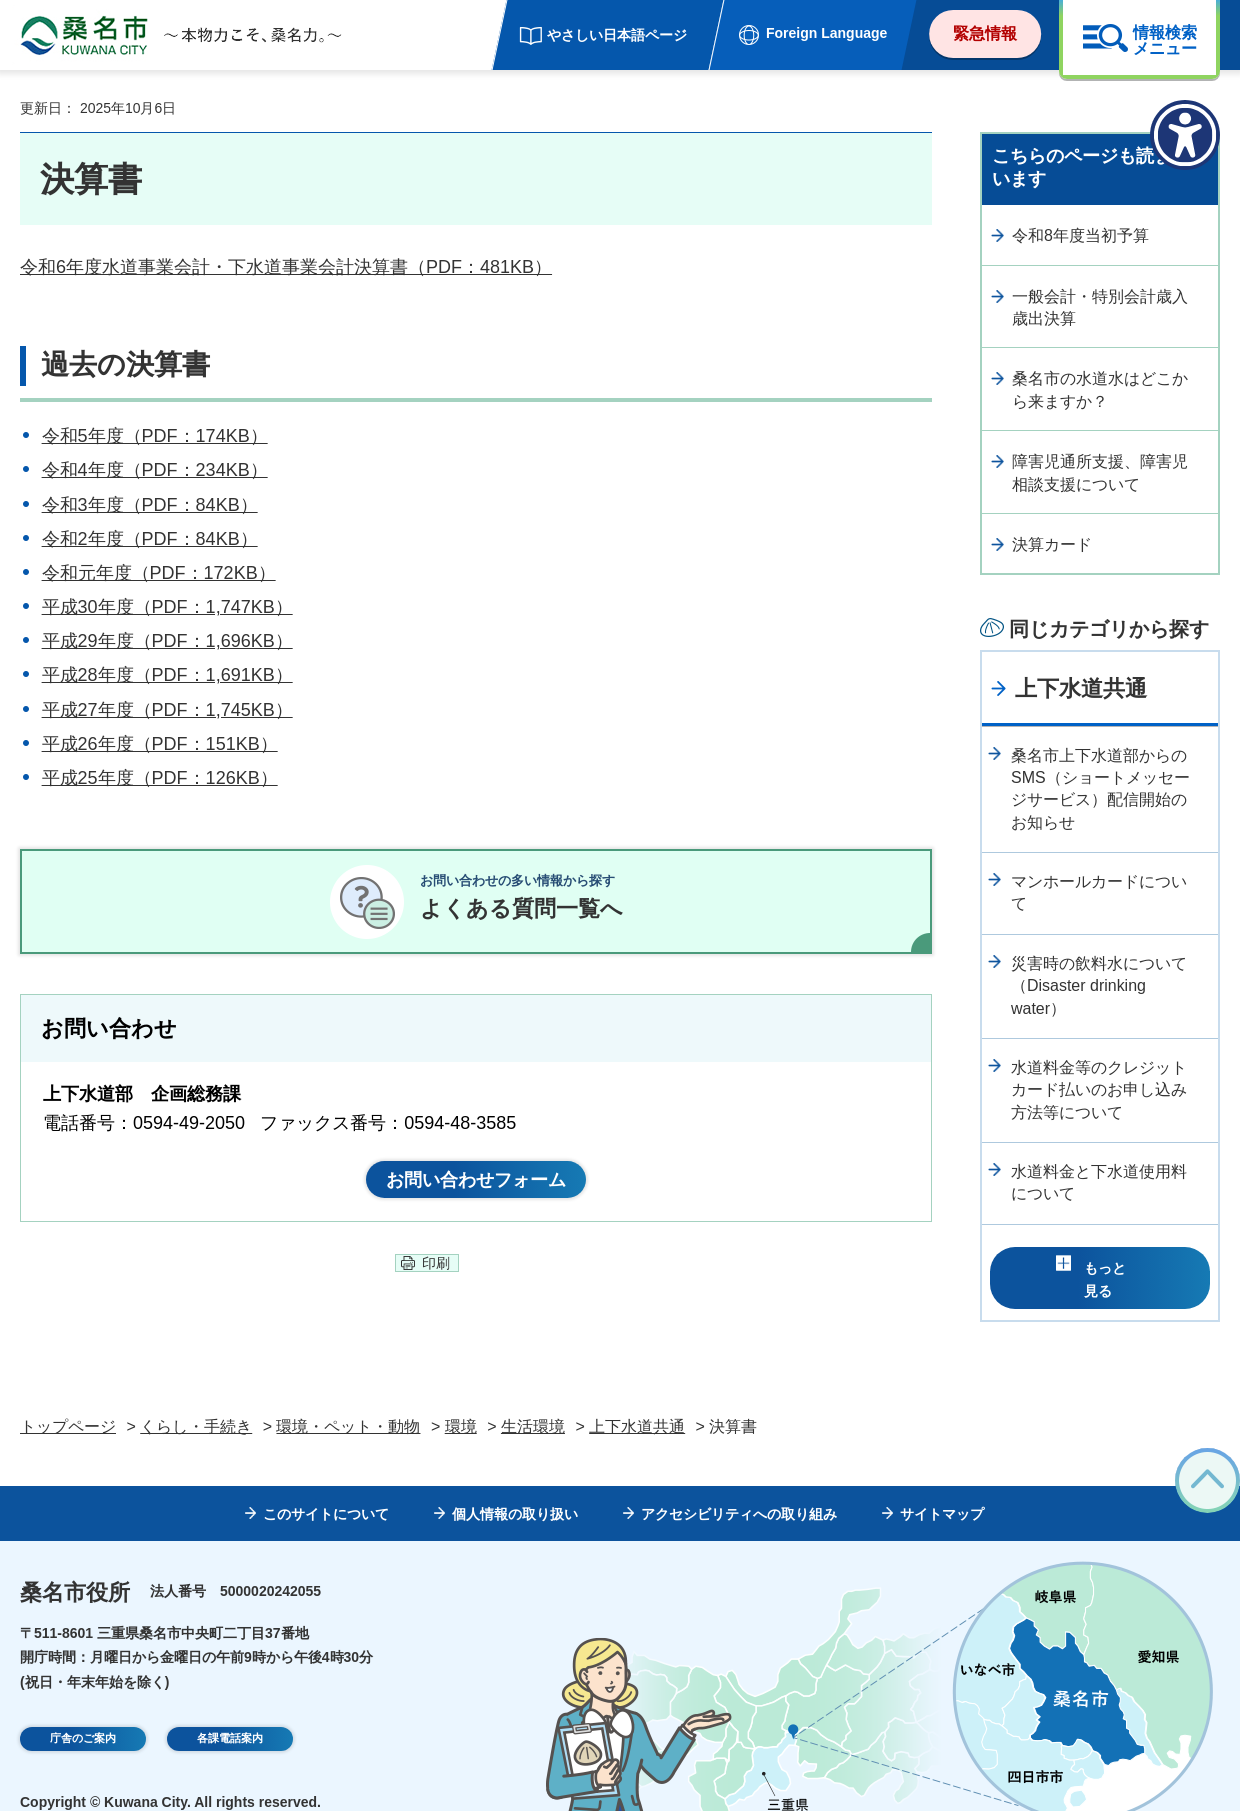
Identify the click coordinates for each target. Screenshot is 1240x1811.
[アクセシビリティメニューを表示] (1185, 135)
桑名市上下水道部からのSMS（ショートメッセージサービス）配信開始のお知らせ (1100, 789)
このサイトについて (326, 1484)
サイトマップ (942, 1484)
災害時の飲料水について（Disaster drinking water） (1099, 986)
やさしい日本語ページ (617, 35)
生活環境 (533, 1396)
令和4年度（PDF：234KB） (155, 470)
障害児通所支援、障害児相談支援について (1100, 472)
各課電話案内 (230, 1711)
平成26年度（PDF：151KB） (160, 744)
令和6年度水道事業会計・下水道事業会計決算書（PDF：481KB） (286, 267)
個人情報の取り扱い (515, 1484)
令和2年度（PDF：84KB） (150, 539)
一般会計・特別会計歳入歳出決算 (1100, 307)
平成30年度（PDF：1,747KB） (167, 607)
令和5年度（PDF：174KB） (155, 436)
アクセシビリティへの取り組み (739, 1484)
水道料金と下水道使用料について (1099, 1182)
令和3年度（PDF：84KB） (150, 505)
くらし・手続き (196, 1396)
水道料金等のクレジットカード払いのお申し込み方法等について (1099, 1090)
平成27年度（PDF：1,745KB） (167, 710)
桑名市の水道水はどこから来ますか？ (1100, 389)
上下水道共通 (1081, 688)
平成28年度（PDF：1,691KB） (167, 675)
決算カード (1052, 544)
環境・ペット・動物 (348, 1396)
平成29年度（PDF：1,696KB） (167, 641)
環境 (461, 1396)
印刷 (436, 1287)
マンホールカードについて (1099, 892)
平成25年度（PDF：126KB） (160, 778)
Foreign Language (826, 33)
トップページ (68, 1396)
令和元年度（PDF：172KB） (159, 573)
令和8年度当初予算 (1080, 235)
